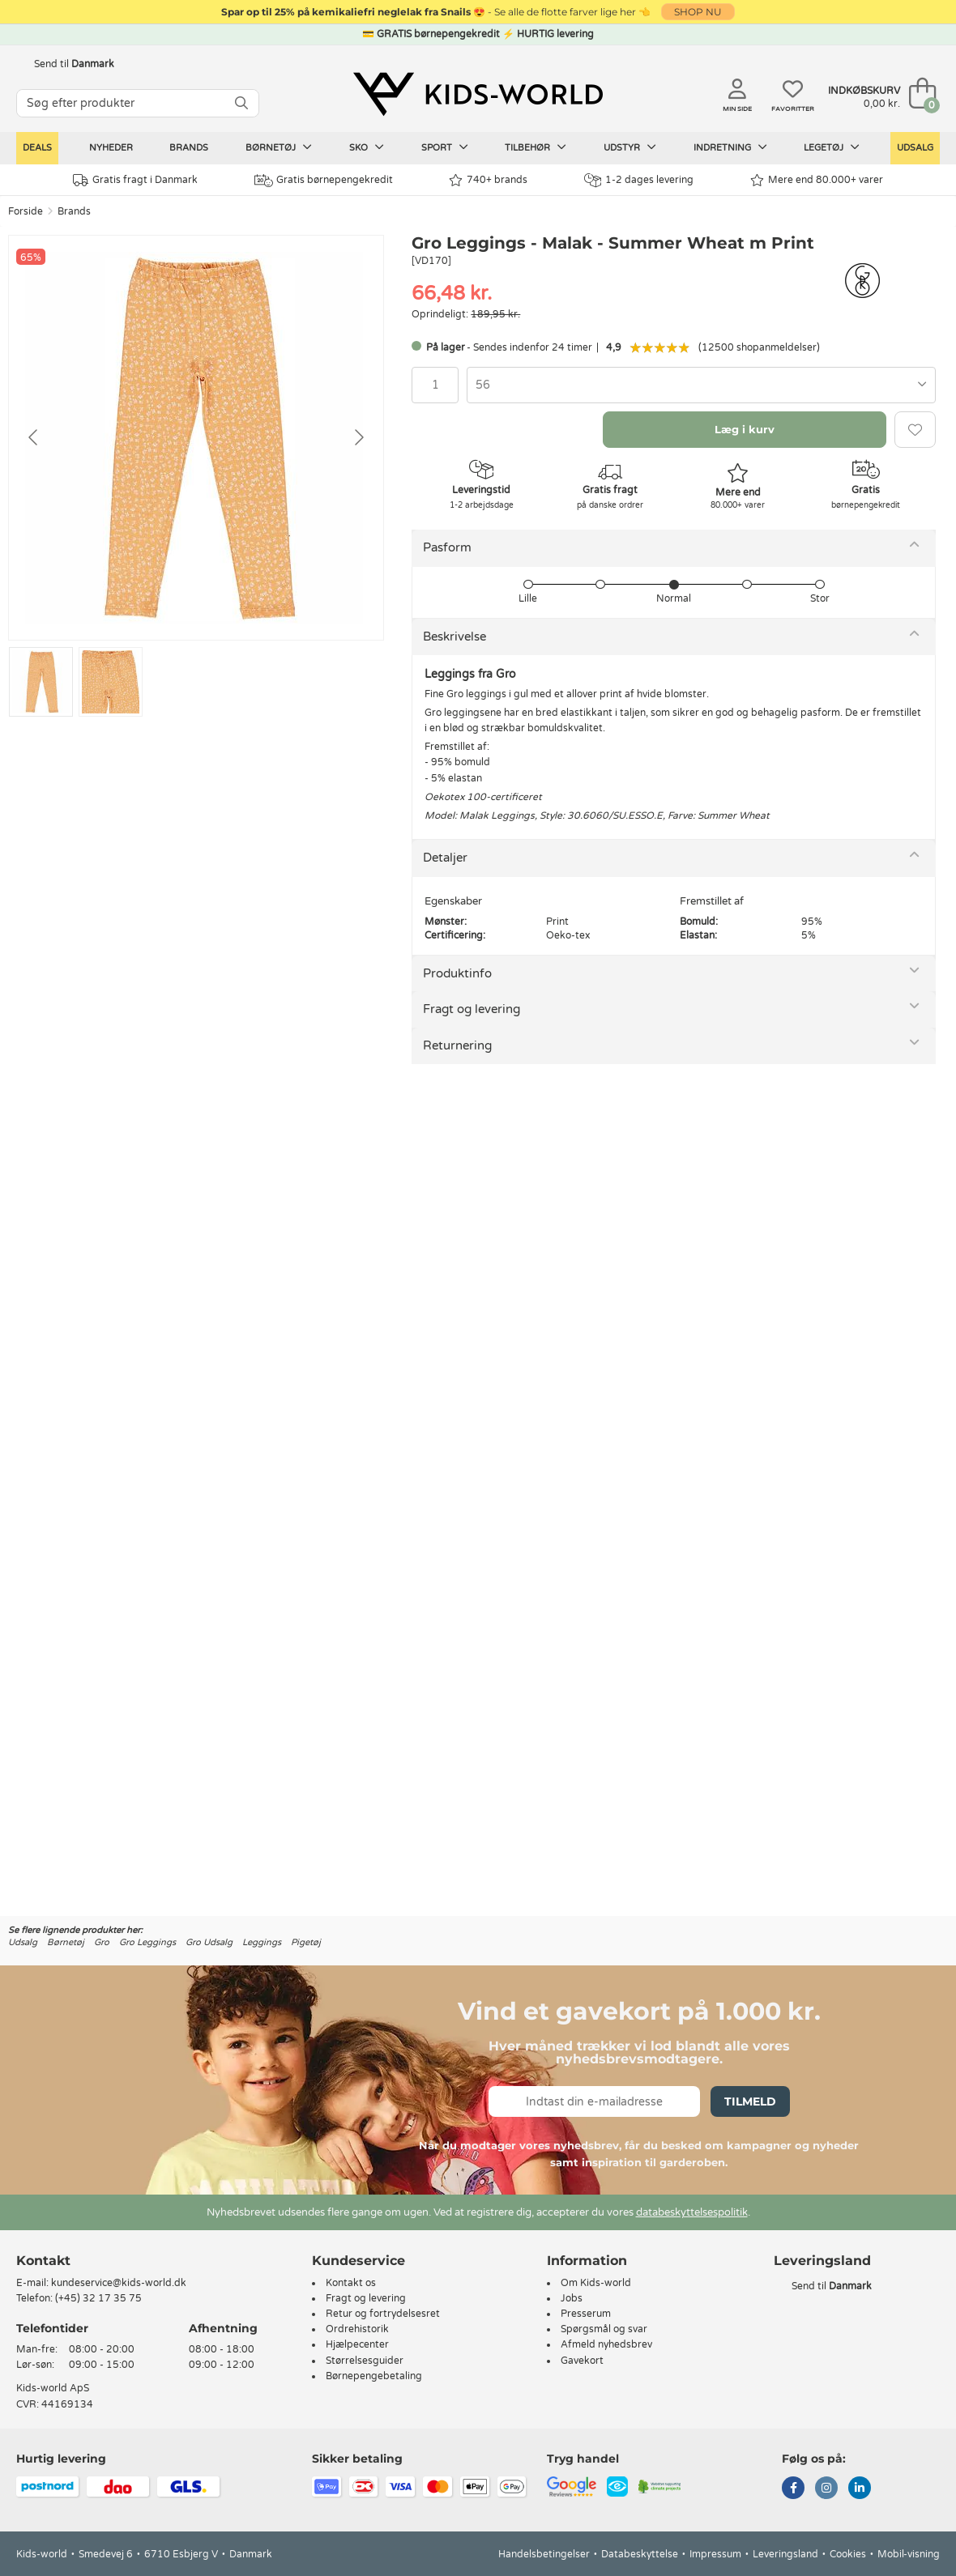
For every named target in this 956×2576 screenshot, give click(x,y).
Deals (37, 148)
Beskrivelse (454, 636)
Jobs (572, 2298)
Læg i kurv (745, 429)
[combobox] (701, 385)
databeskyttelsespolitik (692, 2212)
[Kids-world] (478, 95)
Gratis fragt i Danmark (135, 180)
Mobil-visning (908, 2554)
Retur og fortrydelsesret (383, 2313)
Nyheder (111, 148)
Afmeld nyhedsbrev (606, 2344)
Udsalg (915, 148)
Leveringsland (785, 2554)
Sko (366, 147)
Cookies (848, 2554)
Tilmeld (750, 2101)
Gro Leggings (147, 1942)
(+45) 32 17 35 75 (98, 2298)
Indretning (730, 147)
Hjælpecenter (357, 2344)
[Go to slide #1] (41, 682)
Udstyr (630, 147)
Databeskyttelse (639, 2554)
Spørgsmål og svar (604, 2329)
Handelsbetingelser (544, 2554)
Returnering (457, 1045)
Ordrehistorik (357, 2329)
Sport (444, 147)
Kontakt (43, 2260)
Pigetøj (306, 1942)
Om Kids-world (596, 2283)
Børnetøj (278, 147)
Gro (101, 1942)
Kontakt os (351, 2283)
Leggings (261, 1942)
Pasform (447, 547)
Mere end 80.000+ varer (816, 180)
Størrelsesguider (364, 2360)
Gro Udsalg (209, 1942)
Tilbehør (535, 147)
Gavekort (582, 2360)
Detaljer (445, 857)
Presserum (586, 2313)
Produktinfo (457, 973)
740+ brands (488, 180)
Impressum (715, 2554)
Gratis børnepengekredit (323, 180)
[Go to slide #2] (111, 682)
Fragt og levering (471, 1009)
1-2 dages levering (639, 180)
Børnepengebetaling (374, 2376)
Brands (188, 148)
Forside (25, 211)
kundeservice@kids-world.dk (118, 2283)
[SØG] (241, 103)
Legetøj (832, 147)
